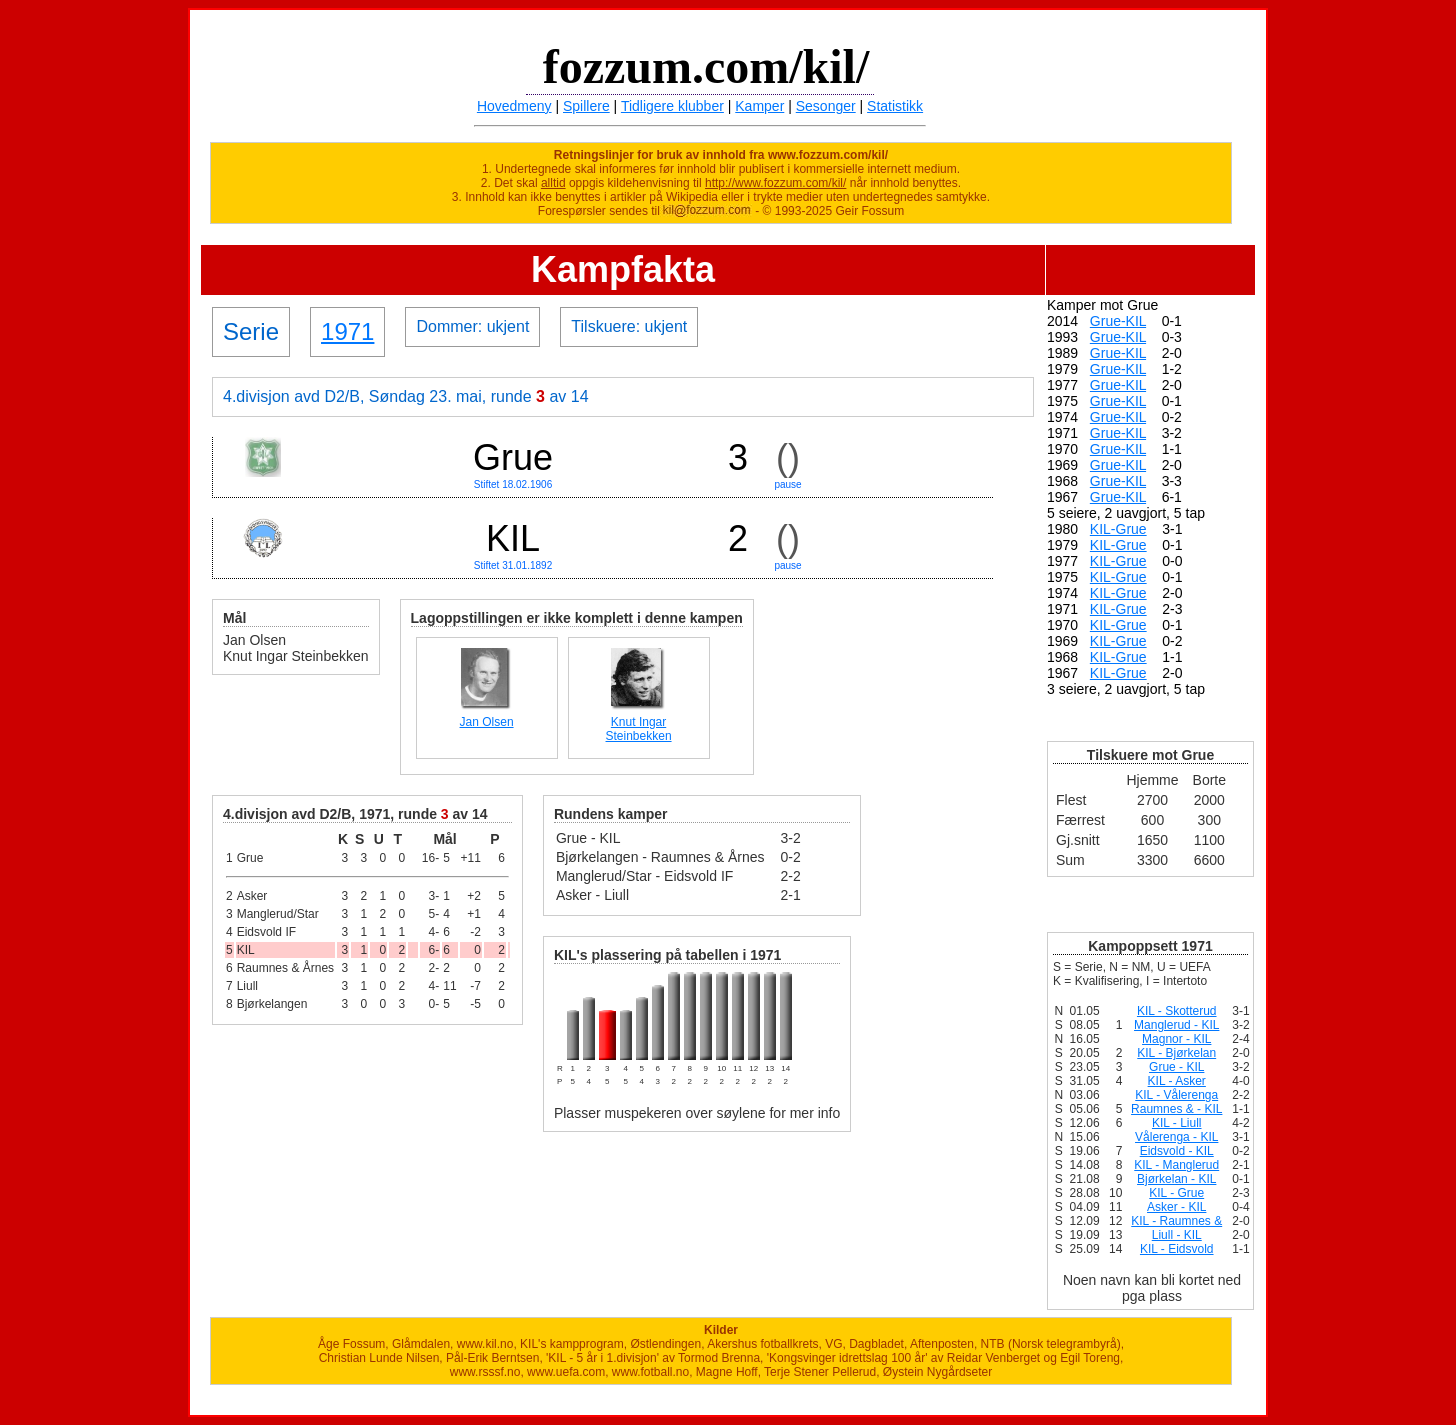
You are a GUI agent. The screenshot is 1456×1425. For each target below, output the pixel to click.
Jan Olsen (487, 722)
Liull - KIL (1177, 1235)
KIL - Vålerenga (1176, 1095)
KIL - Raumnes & (1176, 1221)
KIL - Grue (1176, 1193)
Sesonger (826, 106)
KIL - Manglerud (1176, 1165)
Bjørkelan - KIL (1176, 1179)
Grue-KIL (1118, 321)
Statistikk (895, 106)
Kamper (759, 106)
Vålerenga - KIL (1176, 1137)
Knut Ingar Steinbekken (639, 729)
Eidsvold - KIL (1177, 1151)
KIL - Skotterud (1177, 1011)
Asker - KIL (1176, 1207)
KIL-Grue (1118, 529)
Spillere (586, 106)
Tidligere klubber (672, 106)
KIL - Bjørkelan (1176, 1053)
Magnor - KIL (1176, 1039)
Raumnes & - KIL (1176, 1109)
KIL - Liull (1177, 1123)
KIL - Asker (1177, 1081)
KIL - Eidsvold (1177, 1249)
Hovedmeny (514, 106)
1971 (347, 331)
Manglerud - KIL (1176, 1025)
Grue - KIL (1176, 1067)
